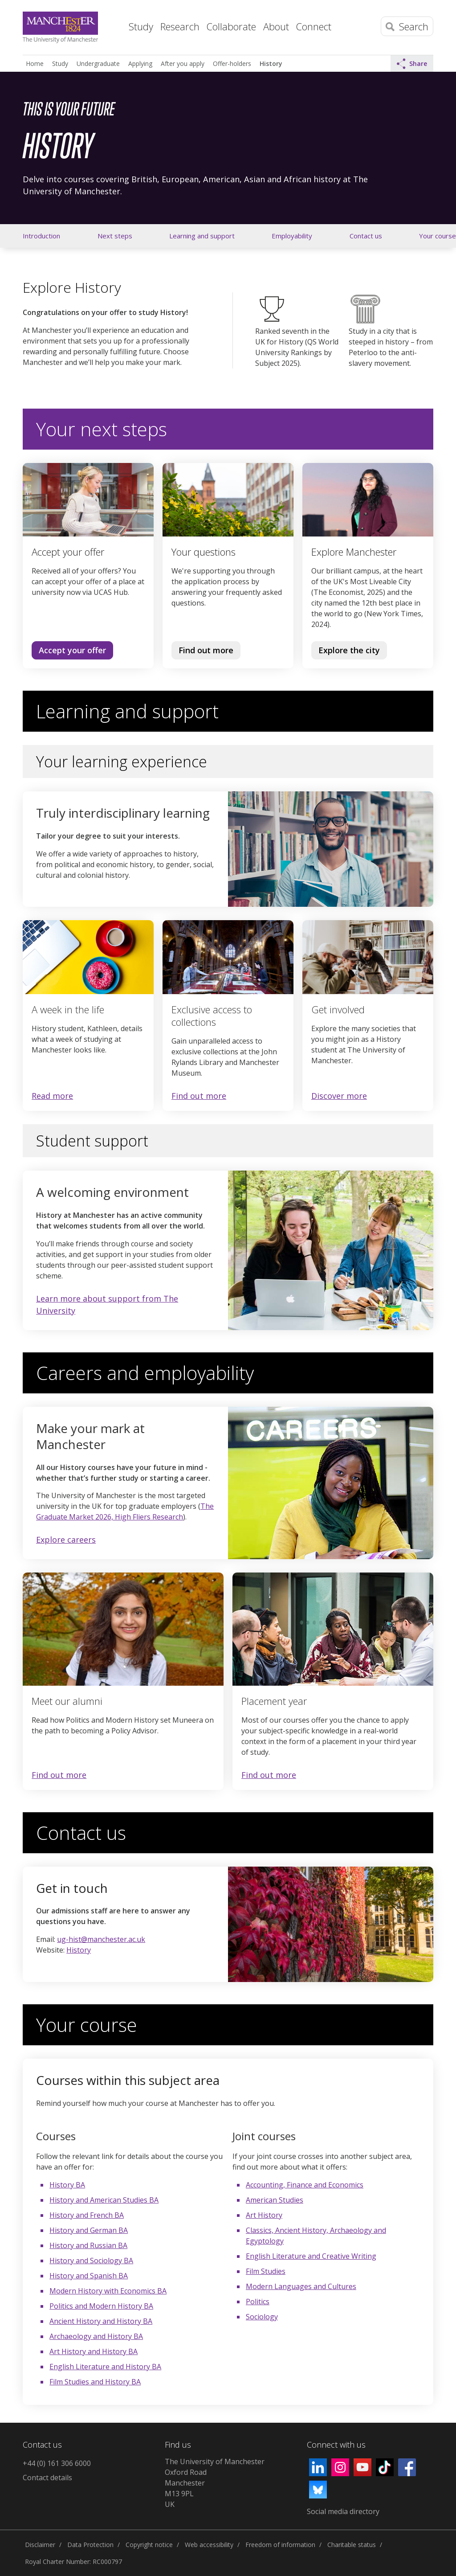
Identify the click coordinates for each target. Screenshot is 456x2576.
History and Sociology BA (91, 2260)
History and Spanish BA (88, 2276)
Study (60, 63)
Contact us (366, 235)
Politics (257, 2301)
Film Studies (265, 2271)
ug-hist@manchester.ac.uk (101, 1939)
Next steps (115, 235)
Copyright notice (149, 2544)
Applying (140, 63)
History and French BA (86, 2215)
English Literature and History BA (105, 2366)
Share (412, 63)
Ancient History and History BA (100, 2321)
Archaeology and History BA (96, 2336)
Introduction (41, 235)
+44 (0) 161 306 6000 (57, 2463)
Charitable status (351, 2544)
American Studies (274, 2200)
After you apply (182, 63)
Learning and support (202, 235)
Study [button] (141, 26)
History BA (67, 2185)
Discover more (339, 1096)
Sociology (262, 2317)
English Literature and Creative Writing (311, 2256)
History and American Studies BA (104, 2200)
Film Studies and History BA (95, 2382)
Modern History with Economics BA (108, 2291)
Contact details (47, 2477)
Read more (52, 1096)
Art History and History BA (93, 2351)
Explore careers (66, 1539)
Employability (292, 235)
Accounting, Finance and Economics (304, 2185)
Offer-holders (232, 63)
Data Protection (90, 2544)
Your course (437, 235)
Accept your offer (72, 650)
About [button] (276, 26)
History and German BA (88, 2230)
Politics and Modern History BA (101, 2306)
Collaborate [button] (231, 26)
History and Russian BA (88, 2245)
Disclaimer (40, 2544)
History (271, 63)
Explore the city (349, 650)
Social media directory (343, 2511)
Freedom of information (280, 2544)
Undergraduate (98, 63)
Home (114, 24)
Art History (264, 2215)
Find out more (202, 651)
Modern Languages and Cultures (301, 2286)
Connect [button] (313, 26)
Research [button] (180, 26)
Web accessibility (209, 2544)
